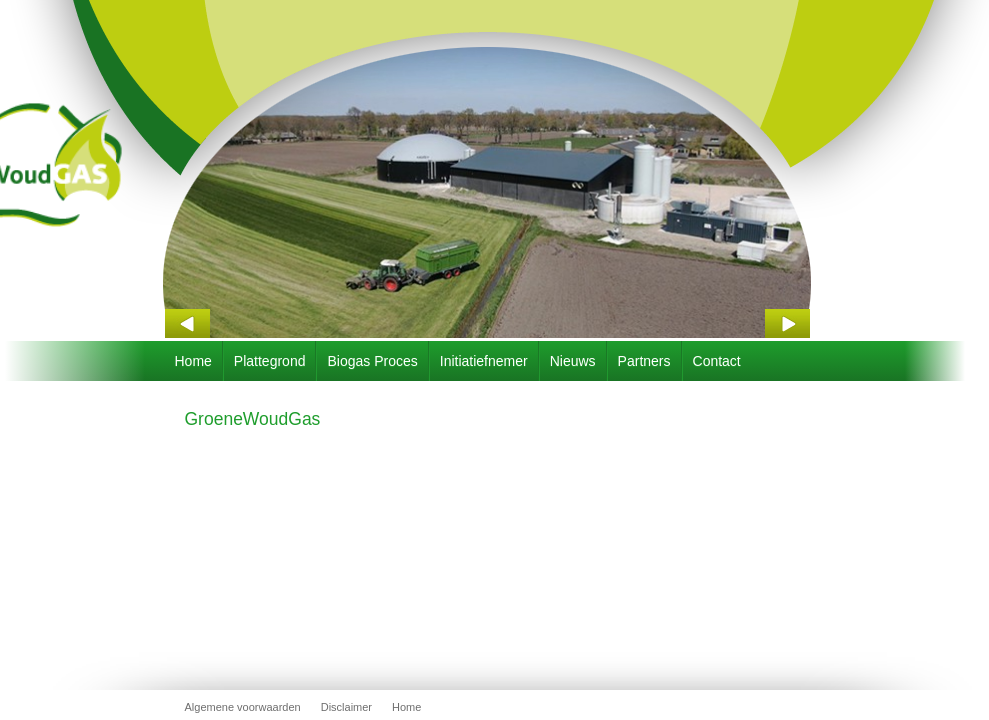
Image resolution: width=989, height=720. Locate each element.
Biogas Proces (372, 361)
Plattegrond (270, 361)
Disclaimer (346, 707)
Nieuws (573, 361)
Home (193, 361)
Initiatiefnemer (484, 361)
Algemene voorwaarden (243, 707)
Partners (644, 361)
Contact (717, 361)
